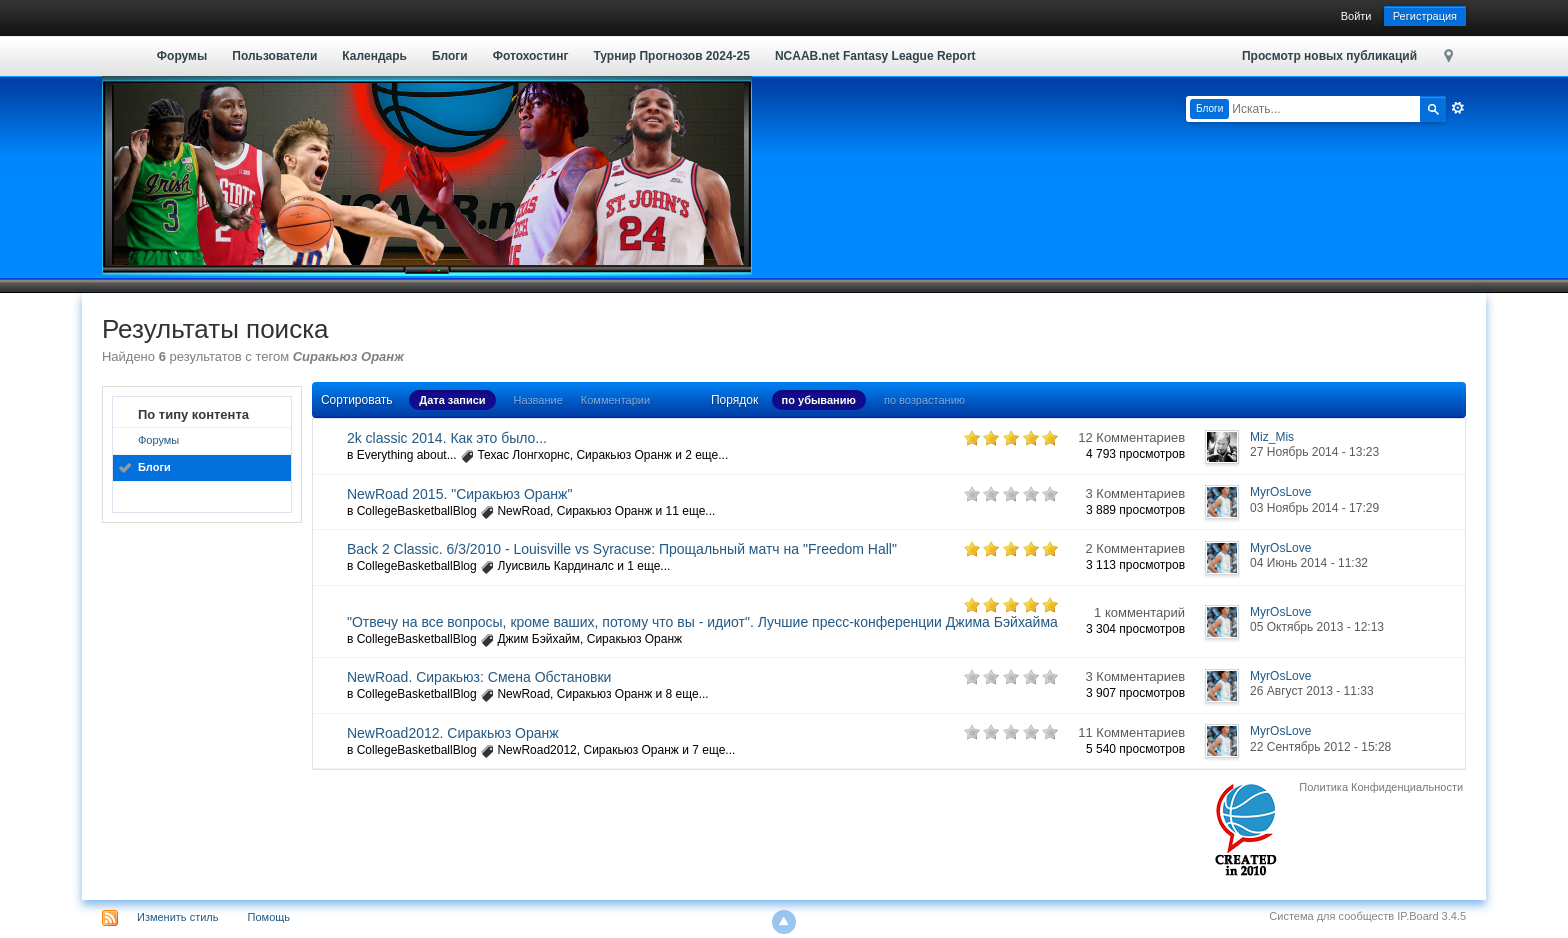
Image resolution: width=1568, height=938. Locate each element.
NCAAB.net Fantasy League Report (875, 56)
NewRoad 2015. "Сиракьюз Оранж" (460, 494)
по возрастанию (924, 400)
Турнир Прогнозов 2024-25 (671, 56)
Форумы (182, 56)
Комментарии (615, 400)
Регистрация (1425, 16)
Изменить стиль (178, 917)
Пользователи (274, 56)
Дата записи (452, 400)
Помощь (269, 917)
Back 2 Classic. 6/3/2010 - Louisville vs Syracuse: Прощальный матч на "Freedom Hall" (622, 549)
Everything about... (407, 455)
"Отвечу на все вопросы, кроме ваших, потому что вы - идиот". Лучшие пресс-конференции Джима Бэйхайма (702, 622)
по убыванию (819, 400)
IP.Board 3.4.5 (1431, 916)
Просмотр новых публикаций (1329, 56)
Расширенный (1458, 108)
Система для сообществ (1331, 916)
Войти (1356, 16)
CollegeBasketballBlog (417, 511)
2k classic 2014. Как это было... (447, 438)
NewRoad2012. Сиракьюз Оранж (453, 733)
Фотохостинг (531, 56)
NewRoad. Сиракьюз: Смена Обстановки (479, 677)
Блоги (450, 56)
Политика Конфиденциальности (1381, 787)
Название (538, 400)
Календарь (374, 56)
